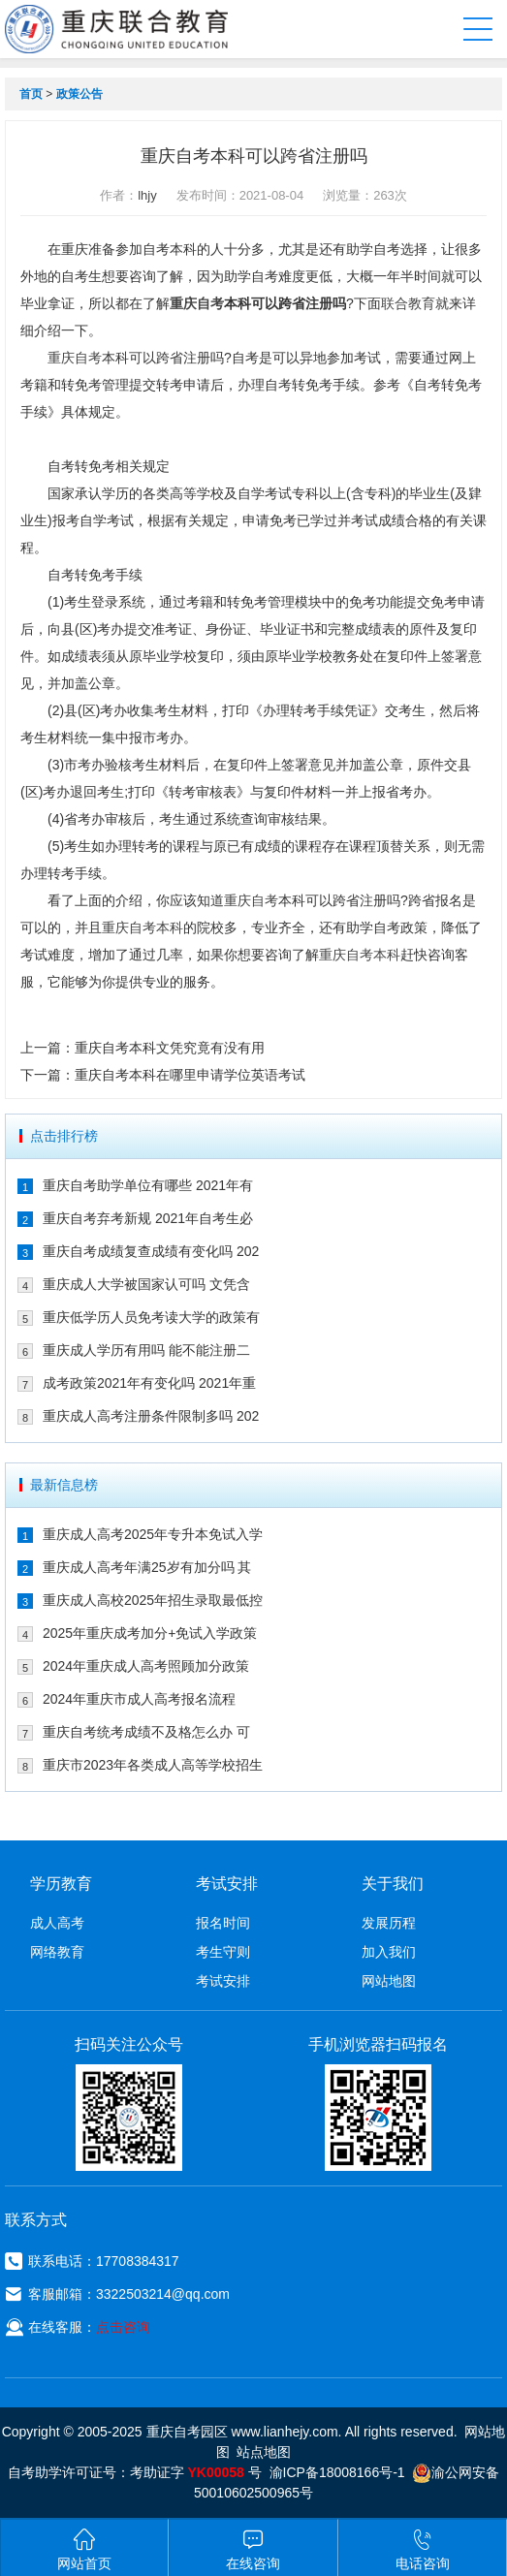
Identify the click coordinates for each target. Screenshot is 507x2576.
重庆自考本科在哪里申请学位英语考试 (190, 1075)
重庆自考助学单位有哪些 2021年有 (148, 1185)
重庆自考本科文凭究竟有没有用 (170, 1047)
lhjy (147, 195)
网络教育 (57, 1952)
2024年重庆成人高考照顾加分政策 (146, 1666)
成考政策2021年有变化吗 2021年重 (149, 1383)
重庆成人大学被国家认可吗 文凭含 (146, 1284)
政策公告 (79, 94)
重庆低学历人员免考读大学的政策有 (151, 1317)
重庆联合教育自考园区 (117, 29)
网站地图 (389, 1981)
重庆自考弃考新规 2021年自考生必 (148, 1218)
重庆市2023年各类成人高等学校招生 (153, 1765)
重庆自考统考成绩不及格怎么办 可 (146, 1732)
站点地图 (264, 2452)
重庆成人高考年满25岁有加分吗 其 (147, 1567)
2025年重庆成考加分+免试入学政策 (150, 1633)
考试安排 (223, 1981)
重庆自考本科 (142, 927)
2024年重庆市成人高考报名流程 (139, 1699)
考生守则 (223, 1952)
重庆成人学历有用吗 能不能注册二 (146, 1350)
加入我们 (389, 1952)
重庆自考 (197, 303)
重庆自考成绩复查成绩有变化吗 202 (151, 1251)
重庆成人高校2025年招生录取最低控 (153, 1600)
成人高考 (57, 1923)
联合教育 (408, 303)
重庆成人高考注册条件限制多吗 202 (151, 1416)
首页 (31, 94)
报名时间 (223, 1923)
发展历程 (389, 1923)
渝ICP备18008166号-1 (337, 2472)
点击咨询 (123, 2327)
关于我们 (393, 1883)
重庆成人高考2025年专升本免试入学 (153, 1534)
